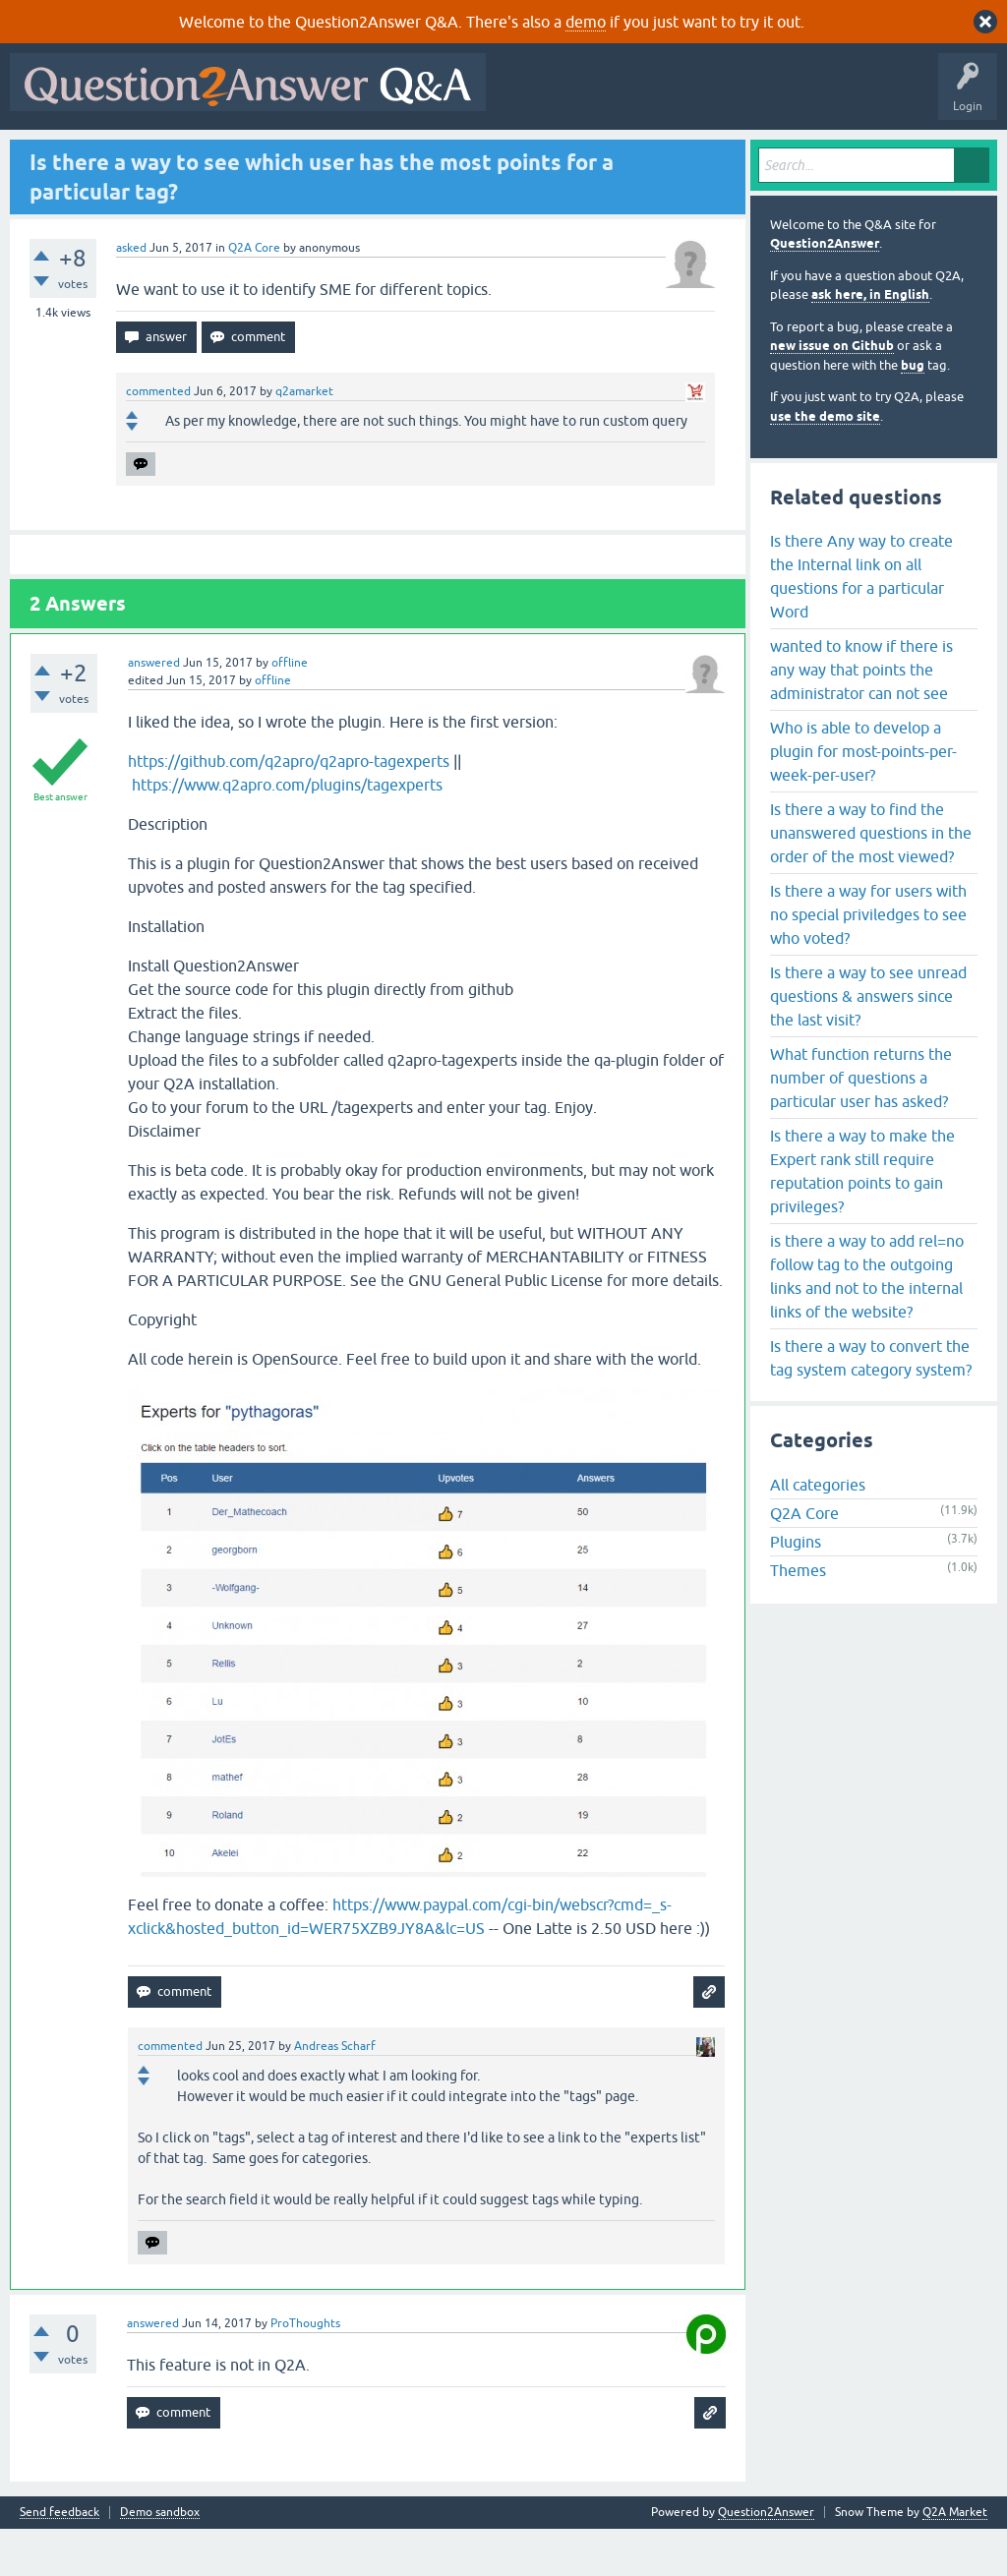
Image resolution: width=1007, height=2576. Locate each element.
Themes (798, 1618)
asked (131, 295)
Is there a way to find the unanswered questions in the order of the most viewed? (871, 880)
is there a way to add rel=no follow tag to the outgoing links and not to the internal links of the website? (867, 1323)
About (622, 154)
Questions (128, 154)
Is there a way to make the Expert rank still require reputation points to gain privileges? (862, 1218)
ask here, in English (870, 342)
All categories (817, 1533)
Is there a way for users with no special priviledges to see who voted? (868, 961)
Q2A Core (254, 295)
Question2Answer (824, 291)
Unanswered (272, 154)
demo (585, 21)
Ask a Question (490, 154)
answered (154, 710)
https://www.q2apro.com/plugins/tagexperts (289, 832)
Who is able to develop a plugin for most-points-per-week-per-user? (863, 798)
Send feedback (59, 2559)
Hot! (196, 154)
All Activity (50, 154)
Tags (347, 154)
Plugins (795, 1590)
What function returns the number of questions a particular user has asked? (861, 1124)
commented (158, 438)
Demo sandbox (160, 2559)
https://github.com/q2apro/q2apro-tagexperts (288, 808)
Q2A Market (954, 2559)
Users (408, 154)
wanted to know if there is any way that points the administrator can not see (861, 716)
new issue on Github (832, 393)
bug (912, 412)
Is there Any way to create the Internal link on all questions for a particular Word (861, 623)
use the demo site (825, 463)
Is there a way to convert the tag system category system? (871, 1405)
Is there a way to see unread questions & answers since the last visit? (868, 1043)
